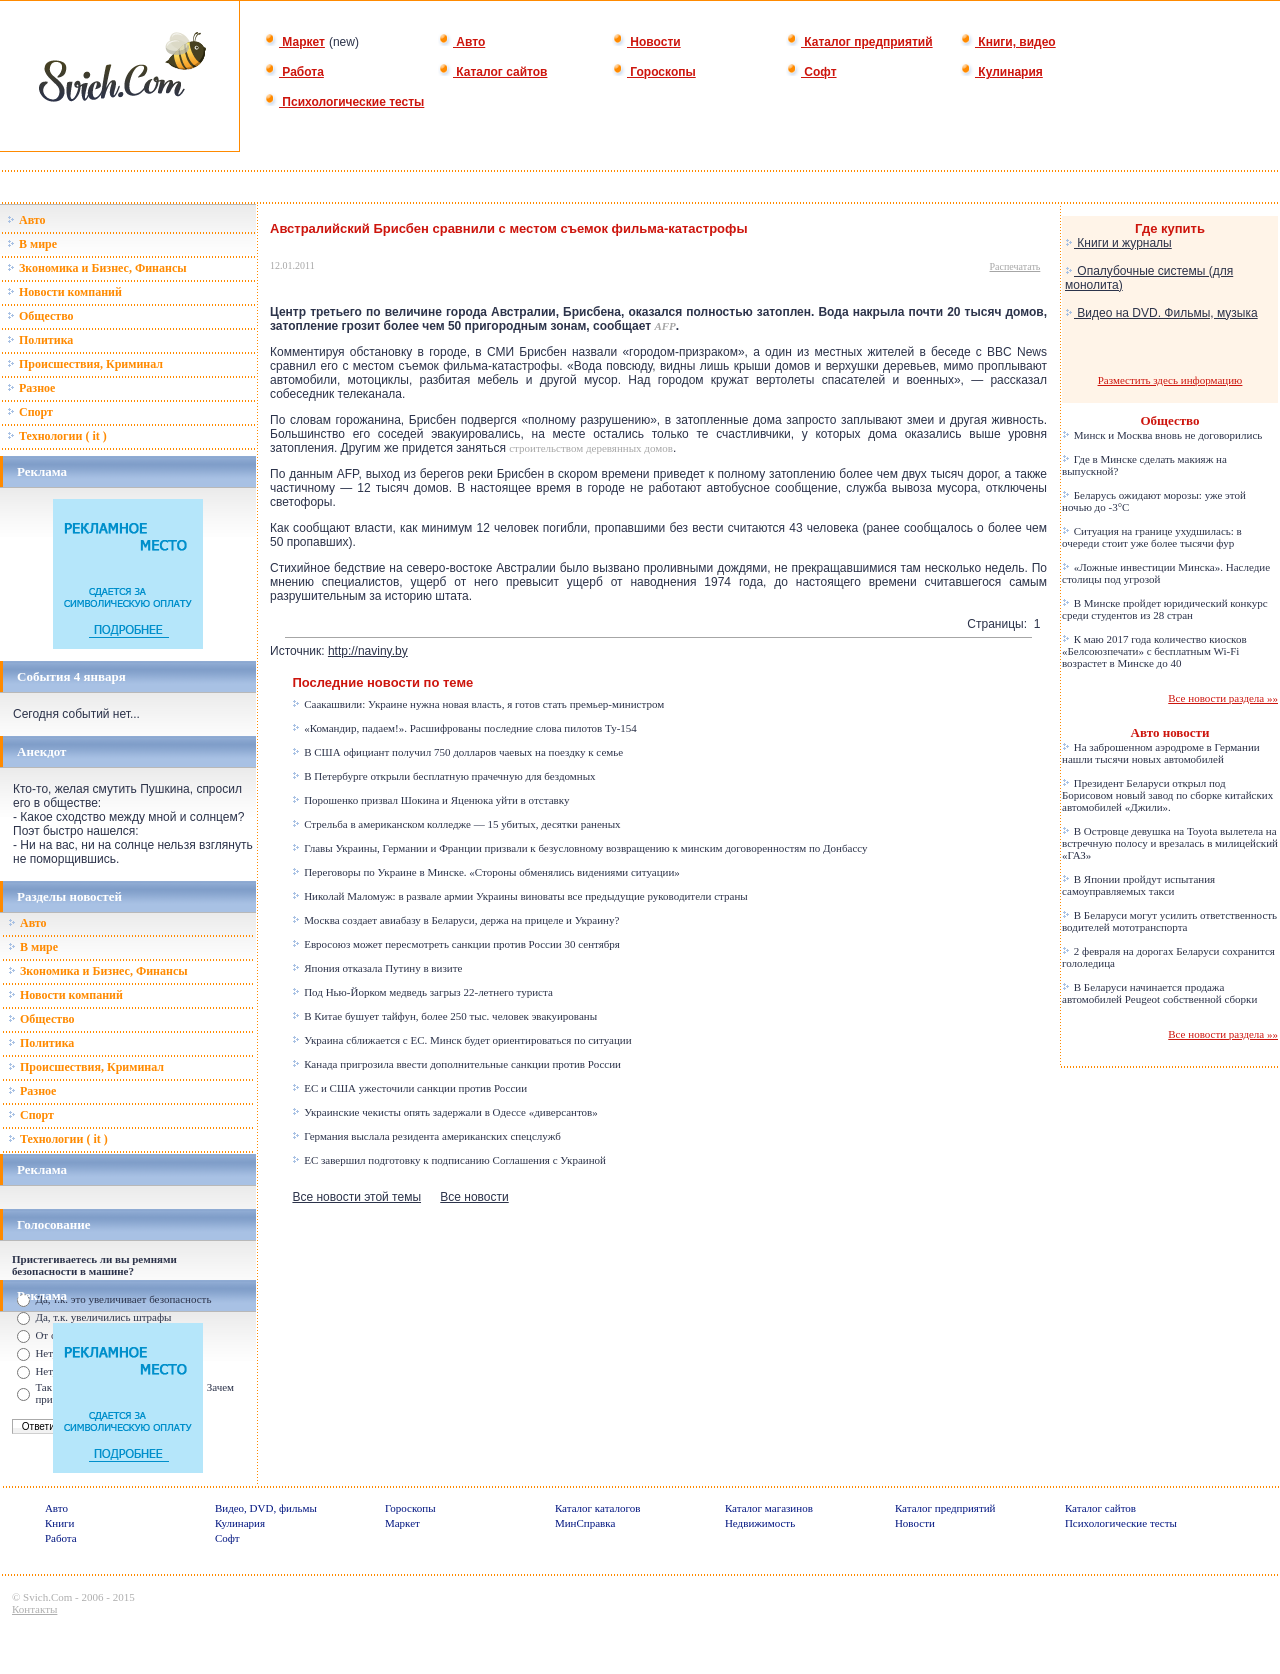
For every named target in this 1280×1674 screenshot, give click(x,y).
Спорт (30, 412)
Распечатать (1015, 266)
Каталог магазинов (769, 1508)
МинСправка (585, 1523)
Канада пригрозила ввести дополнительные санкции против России (456, 1064)
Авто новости (1170, 732)
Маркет (294, 42)
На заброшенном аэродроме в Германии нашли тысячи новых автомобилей (1161, 753)
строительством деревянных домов (591, 448)
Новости (646, 42)
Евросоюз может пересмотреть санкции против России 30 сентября (455, 944)
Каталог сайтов (492, 72)
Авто (461, 42)
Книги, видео (1008, 42)
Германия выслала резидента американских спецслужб (426, 1136)
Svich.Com (47, 1597)
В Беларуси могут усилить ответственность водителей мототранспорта (1169, 921)
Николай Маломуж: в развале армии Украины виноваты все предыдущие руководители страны (519, 896)
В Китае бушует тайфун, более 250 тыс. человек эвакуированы (444, 1016)
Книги (60, 1523)
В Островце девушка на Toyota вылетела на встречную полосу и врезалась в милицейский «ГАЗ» (1170, 843)
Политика (40, 340)
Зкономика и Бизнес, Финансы (97, 268)
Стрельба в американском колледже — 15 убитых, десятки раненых (456, 824)
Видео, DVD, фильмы (266, 1508)
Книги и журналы (1118, 243)
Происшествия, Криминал (85, 364)
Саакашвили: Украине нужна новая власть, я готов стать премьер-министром (478, 704)
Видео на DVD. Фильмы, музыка (1161, 313)
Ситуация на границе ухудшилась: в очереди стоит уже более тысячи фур (1152, 537)
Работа (294, 72)
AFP (664, 326)
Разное (31, 388)
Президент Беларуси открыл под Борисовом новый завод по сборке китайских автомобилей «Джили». (1167, 795)
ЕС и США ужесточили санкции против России (409, 1088)
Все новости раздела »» (1223, 698)
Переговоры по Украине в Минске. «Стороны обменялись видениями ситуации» (485, 872)
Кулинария (1001, 72)
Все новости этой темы (356, 1197)
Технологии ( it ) (57, 436)
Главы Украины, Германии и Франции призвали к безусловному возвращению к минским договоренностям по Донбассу (579, 848)
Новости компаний (64, 292)
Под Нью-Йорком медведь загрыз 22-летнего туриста (422, 992)
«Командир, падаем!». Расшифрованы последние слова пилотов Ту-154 (464, 728)
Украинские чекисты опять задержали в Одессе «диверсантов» (444, 1112)
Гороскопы (654, 72)
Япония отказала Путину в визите (377, 968)
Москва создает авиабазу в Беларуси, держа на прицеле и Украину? (455, 920)
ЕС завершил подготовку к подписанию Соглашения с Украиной (449, 1160)
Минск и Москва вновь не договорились (1162, 435)
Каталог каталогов (598, 1508)
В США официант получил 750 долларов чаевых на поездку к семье (457, 752)
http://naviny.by (368, 651)
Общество (40, 316)
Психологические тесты (344, 102)
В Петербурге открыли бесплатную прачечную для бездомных (443, 776)
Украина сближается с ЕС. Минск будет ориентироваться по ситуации (461, 1040)
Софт (811, 72)
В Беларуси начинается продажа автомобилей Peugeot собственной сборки (1159, 993)
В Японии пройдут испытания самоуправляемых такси (1138, 885)
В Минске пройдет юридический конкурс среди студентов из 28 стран (1165, 609)
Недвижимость (760, 1523)
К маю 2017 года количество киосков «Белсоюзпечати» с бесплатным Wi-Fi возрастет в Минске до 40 (1154, 651)
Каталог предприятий (859, 42)
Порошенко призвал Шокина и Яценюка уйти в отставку (430, 800)
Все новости (474, 1197)
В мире (32, 244)
